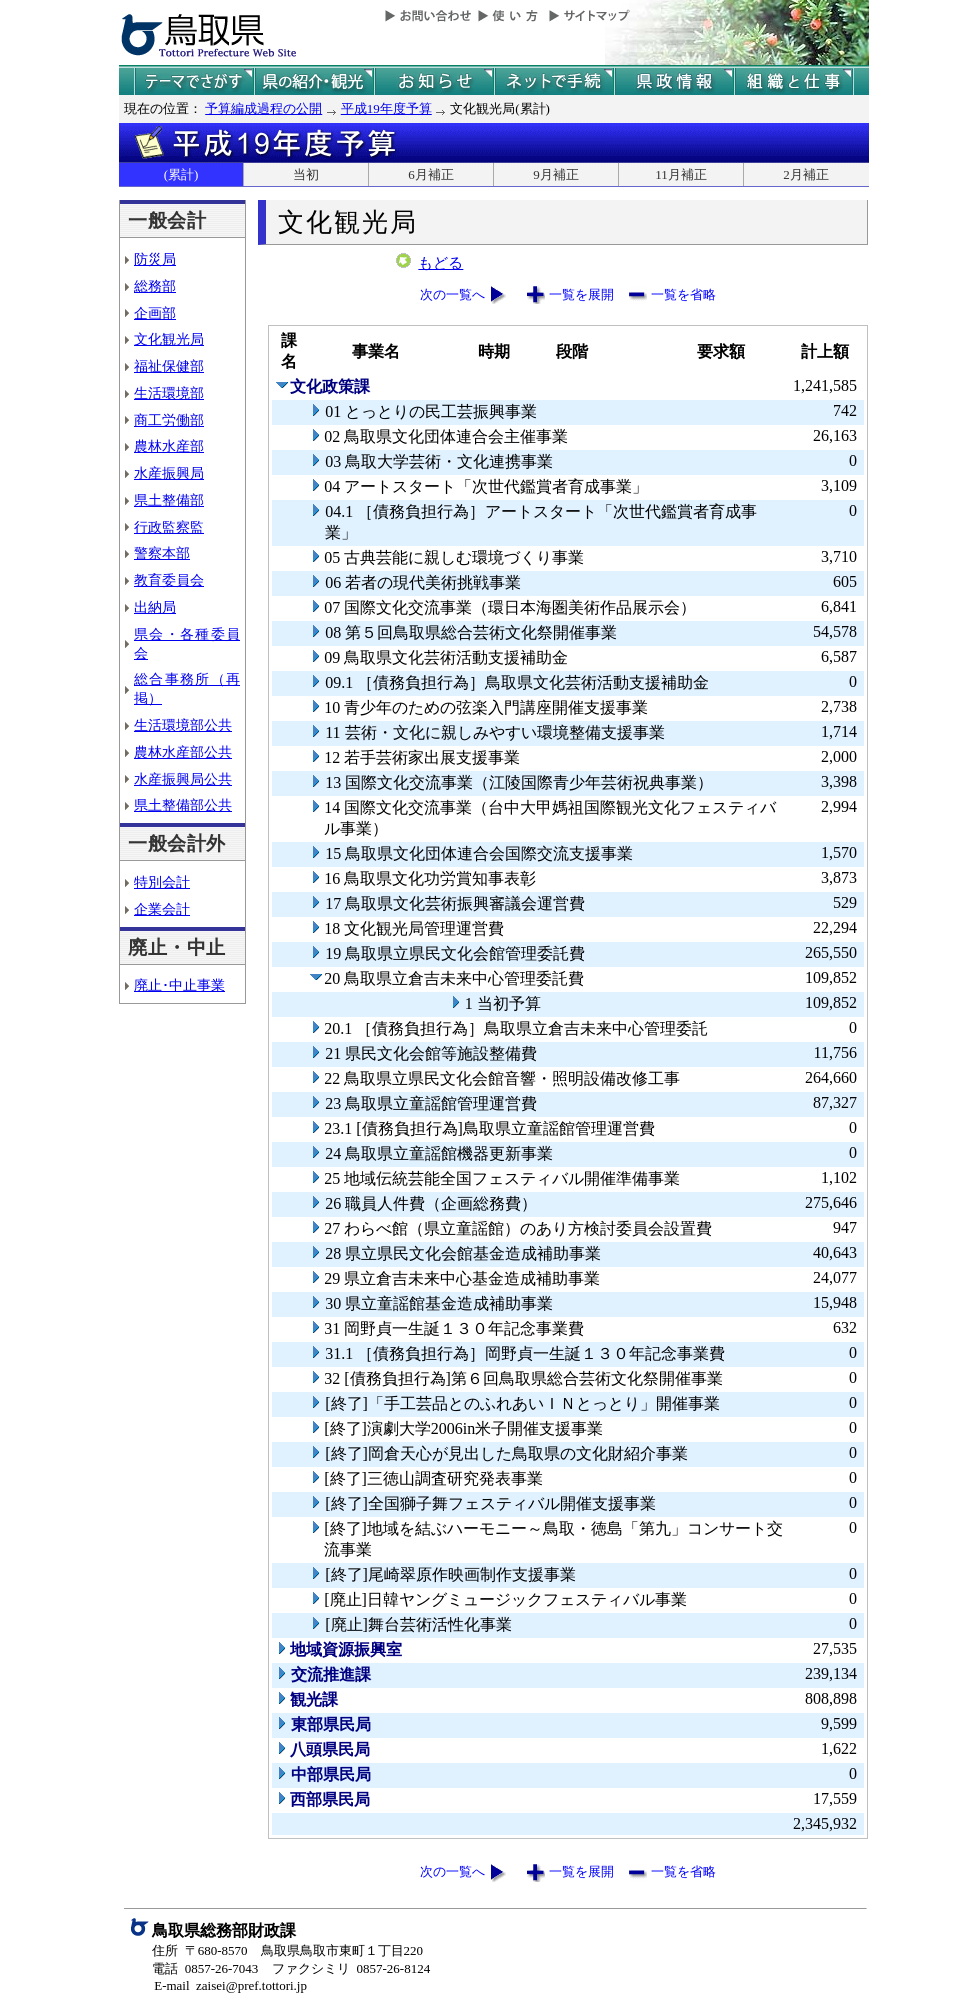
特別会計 (162, 882)
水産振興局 (169, 473)
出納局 (155, 607)
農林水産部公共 (183, 752)
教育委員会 (169, 580)
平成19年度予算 (386, 108)
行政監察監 (169, 527)
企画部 (155, 313)
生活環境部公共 (183, 725)
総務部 (155, 286)
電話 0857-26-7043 (205, 1968)
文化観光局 (169, 339)
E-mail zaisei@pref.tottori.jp (230, 1985)
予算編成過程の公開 (263, 108)
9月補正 (556, 174)
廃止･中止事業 (179, 985)
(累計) (181, 174)
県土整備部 (169, 500)
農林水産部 (169, 446)
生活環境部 (169, 393)
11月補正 (681, 174)
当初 (306, 174)
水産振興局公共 (183, 779)
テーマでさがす (194, 81)
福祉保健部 (169, 366)
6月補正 (431, 174)
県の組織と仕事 (794, 81)
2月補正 (806, 174)
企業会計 (162, 909)
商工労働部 (169, 420)
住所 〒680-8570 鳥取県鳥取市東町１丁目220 (287, 1950)
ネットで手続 (554, 81)
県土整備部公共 (183, 805)
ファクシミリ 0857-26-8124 (351, 1968)
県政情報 (674, 81)
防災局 (155, 259)
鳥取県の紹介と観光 (314, 81)
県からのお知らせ (434, 81)
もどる (440, 263)
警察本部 (162, 553)
